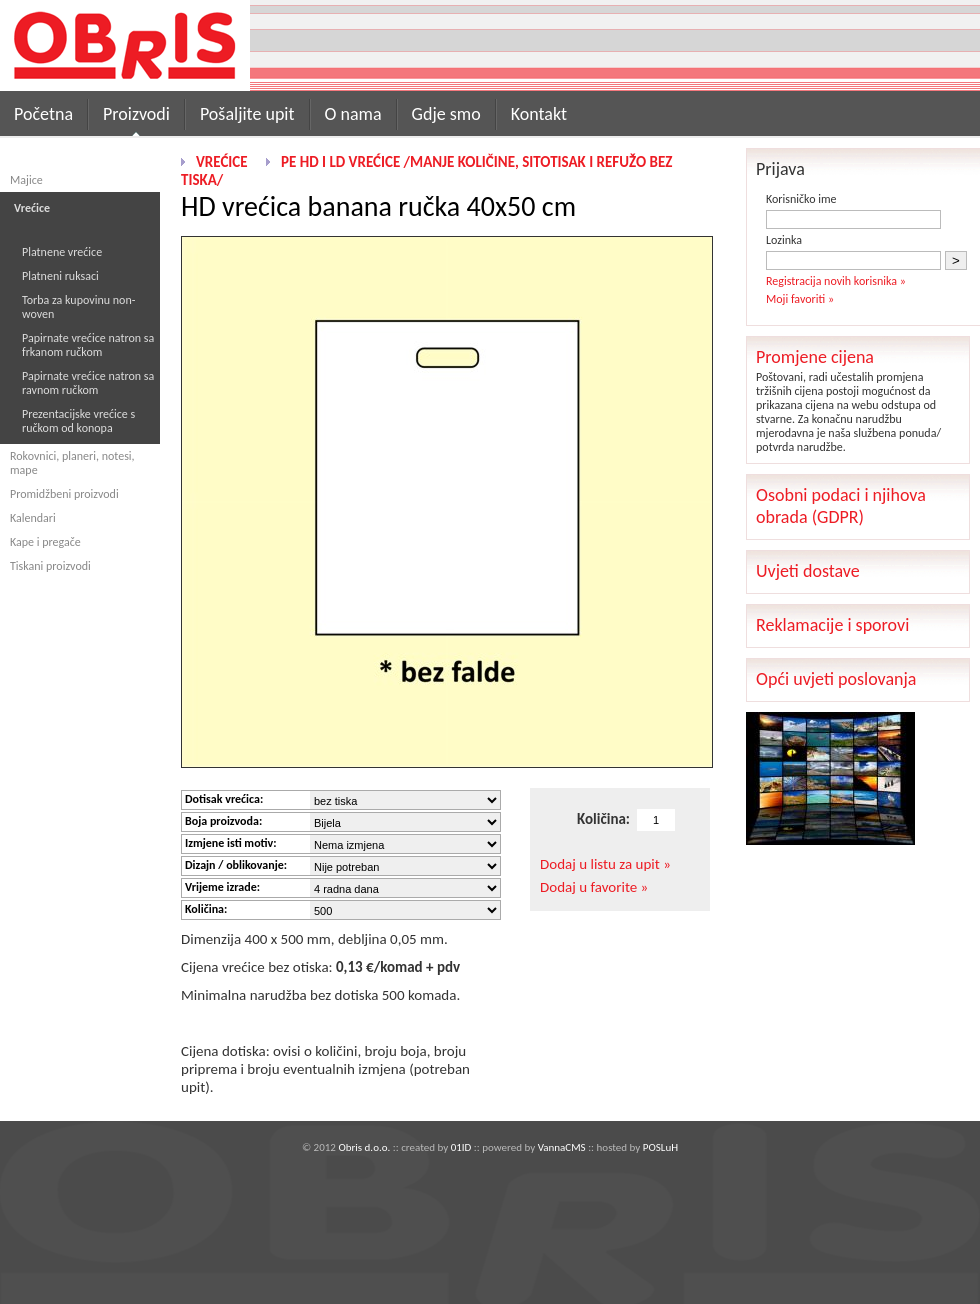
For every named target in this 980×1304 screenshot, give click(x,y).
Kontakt (539, 114)
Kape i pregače (45, 542)
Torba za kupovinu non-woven (78, 307)
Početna (43, 114)
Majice (26, 180)
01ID (461, 1147)
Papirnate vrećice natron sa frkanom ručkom (88, 345)
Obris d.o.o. (364, 1147)
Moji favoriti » (800, 299)
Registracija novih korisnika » (836, 281)
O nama (353, 114)
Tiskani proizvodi (50, 566)
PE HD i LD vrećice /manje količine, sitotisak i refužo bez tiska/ (426, 171)
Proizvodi (136, 114)
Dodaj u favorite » (594, 887)
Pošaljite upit (247, 114)
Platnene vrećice (62, 252)
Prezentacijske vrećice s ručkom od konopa (78, 421)
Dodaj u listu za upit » (605, 864)
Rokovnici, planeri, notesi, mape (72, 463)
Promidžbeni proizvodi (64, 494)
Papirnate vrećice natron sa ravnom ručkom (88, 383)
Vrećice (222, 162)
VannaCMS (562, 1147)
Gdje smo (446, 114)
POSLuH (660, 1147)
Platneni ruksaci (60, 276)
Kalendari (33, 518)
